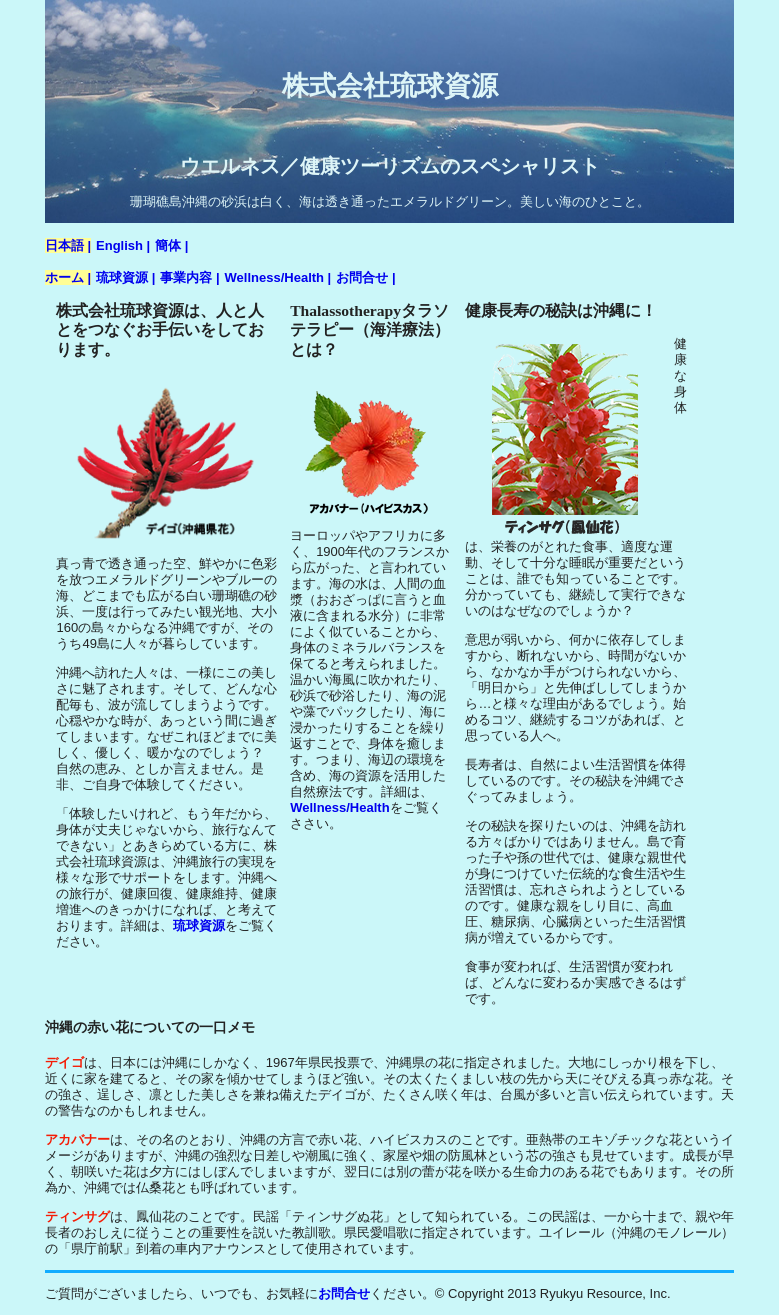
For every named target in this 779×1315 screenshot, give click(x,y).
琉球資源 (199, 925)
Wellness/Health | (278, 277)
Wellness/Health (339, 807)
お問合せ (344, 1293)
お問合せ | (365, 277)
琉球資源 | (125, 277)
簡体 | (171, 245)
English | (123, 245)
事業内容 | (189, 277)
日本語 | (68, 245)
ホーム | (68, 277)
